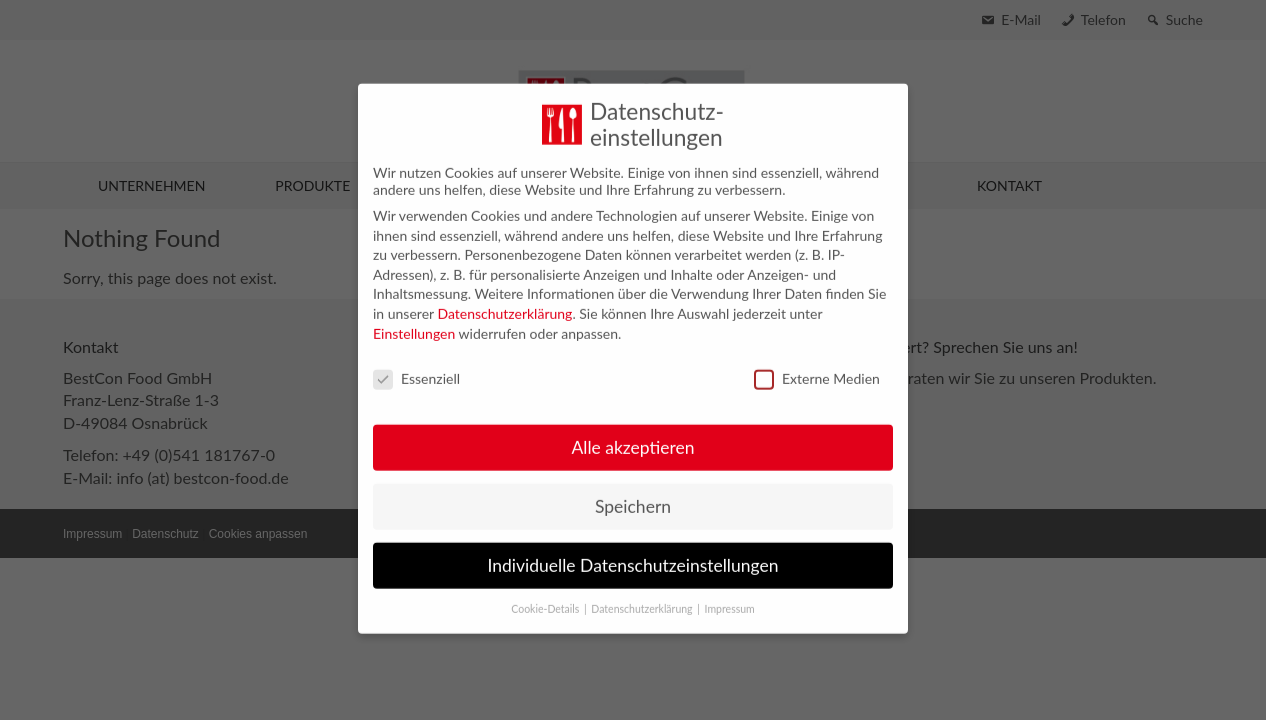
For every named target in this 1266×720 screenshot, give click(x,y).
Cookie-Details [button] (546, 594)
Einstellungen (414, 318)
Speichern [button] (633, 491)
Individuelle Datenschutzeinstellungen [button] (633, 550)
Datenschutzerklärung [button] (643, 594)
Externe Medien (817, 363)
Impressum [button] (730, 594)
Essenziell (416, 363)
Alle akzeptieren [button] (632, 432)
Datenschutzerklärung (504, 298)
